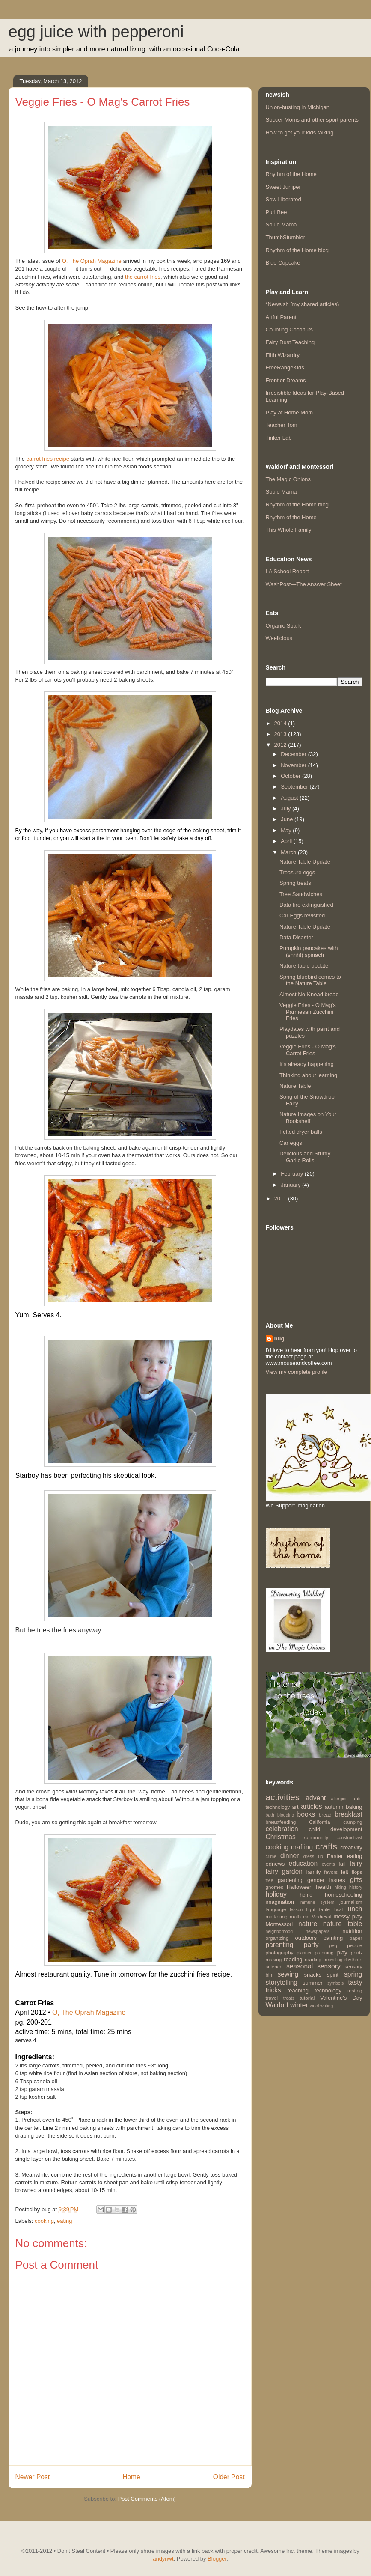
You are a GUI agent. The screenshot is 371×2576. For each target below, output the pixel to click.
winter (299, 2005)
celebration (282, 1828)
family (313, 1872)
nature (307, 1923)
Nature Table (295, 1086)
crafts (326, 1846)
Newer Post (32, 2477)
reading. (314, 1959)
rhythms (353, 1959)
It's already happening (306, 1064)
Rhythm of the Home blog (297, 250)
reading (293, 1959)
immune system (317, 1902)
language (276, 1909)
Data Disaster (296, 937)
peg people (345, 1945)
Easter (335, 1856)
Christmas (281, 1836)
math (295, 1916)
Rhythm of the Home (291, 174)
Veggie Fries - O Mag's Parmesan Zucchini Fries (307, 1011)
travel (272, 1998)
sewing (288, 1974)
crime (271, 1856)
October (291, 776)
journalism (350, 1902)
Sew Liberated (283, 199)
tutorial (307, 1998)
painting (333, 1938)
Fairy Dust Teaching (290, 342)
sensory (329, 1966)
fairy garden (284, 1871)
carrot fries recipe (48, 459)
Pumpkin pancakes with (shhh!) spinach (308, 951)
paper (356, 1938)
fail (342, 1864)
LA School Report (287, 571)
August (290, 798)
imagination (280, 1902)
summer (313, 1983)
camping (352, 1822)
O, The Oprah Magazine (92, 261)
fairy (356, 1863)
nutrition (352, 1931)
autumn (334, 1807)
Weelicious (279, 638)
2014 (281, 723)
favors (331, 1872)
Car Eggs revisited (302, 915)
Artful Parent (281, 317)
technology (328, 1990)
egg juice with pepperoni (96, 32)
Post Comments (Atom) (147, 2499)
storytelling (282, 1982)
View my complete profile (296, 1372)
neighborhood (279, 1931)
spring (353, 1974)
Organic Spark (283, 625)
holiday (276, 1894)
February (293, 1173)
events (328, 1864)
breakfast (348, 1814)
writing (326, 2006)
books (306, 1814)
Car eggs (290, 1143)
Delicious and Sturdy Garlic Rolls (304, 1157)
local (338, 1909)
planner (304, 1953)
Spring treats (295, 883)
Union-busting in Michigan (298, 107)
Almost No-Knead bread (309, 994)
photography (280, 1952)
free (269, 1880)
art (295, 1807)
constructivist (349, 1837)
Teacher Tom (281, 425)
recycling (333, 1959)
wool (314, 2006)
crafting (302, 1847)
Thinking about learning (308, 1075)
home (306, 1894)
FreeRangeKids (285, 367)
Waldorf (277, 2005)
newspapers (317, 1931)
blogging (285, 1815)
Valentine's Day (341, 1998)
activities (283, 1797)
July (286, 808)
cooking (44, 2221)
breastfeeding (281, 1822)
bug (279, 1338)
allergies (339, 1798)
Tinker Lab (279, 438)
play (342, 1952)
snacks (312, 1974)
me (306, 1917)
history (355, 1887)
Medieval (322, 1916)
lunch (354, 1908)
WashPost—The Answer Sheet (304, 584)
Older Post (229, 2477)
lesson (296, 1909)
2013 (281, 734)
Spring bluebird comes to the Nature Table (310, 980)
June (287, 819)
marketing (277, 1916)
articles (311, 1806)
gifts (356, 1879)
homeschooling (343, 1894)
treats (288, 1998)
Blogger (217, 2558)
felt (344, 1872)
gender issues (326, 1880)
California (319, 1822)
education (303, 1863)
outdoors (306, 1938)
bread (325, 1814)
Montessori (279, 1924)
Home (131, 2477)
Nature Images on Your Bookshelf (307, 1117)
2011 (281, 1198)
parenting (280, 1944)
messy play (348, 1916)
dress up (313, 1856)
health (323, 1887)
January (291, 1185)
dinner (289, 1855)
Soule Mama (281, 224)
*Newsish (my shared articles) (302, 304)
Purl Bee (276, 212)
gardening (290, 1880)
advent (316, 1798)
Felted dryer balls (300, 1132)
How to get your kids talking (300, 132)
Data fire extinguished (306, 905)
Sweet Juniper (283, 187)
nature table (342, 1923)
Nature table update (303, 965)
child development (335, 1829)
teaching (298, 1990)
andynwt (163, 2558)
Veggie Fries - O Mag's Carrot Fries (307, 1050)
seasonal (299, 1966)
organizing (277, 1938)
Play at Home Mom (289, 412)
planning (324, 1952)
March (289, 852)
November (294, 765)
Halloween (300, 1887)
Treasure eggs (297, 872)
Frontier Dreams (286, 380)
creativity (351, 1847)
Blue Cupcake (283, 262)
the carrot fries (142, 277)
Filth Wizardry (283, 355)
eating (64, 2221)
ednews (275, 1864)
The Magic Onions (288, 479)
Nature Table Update (304, 861)
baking (354, 1807)
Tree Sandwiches (300, 894)
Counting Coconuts (289, 329)
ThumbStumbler (285, 237)
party (311, 1944)
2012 (281, 745)
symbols (335, 1983)
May (287, 830)
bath (270, 1815)
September (295, 786)
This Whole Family (289, 530)
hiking (340, 1887)
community (316, 1837)
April (287, 841)
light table (318, 1909)
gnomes (275, 1887)
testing (354, 1990)
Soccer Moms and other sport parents (312, 119)
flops (357, 1872)
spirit (332, 1974)
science (274, 1966)
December (294, 754)
